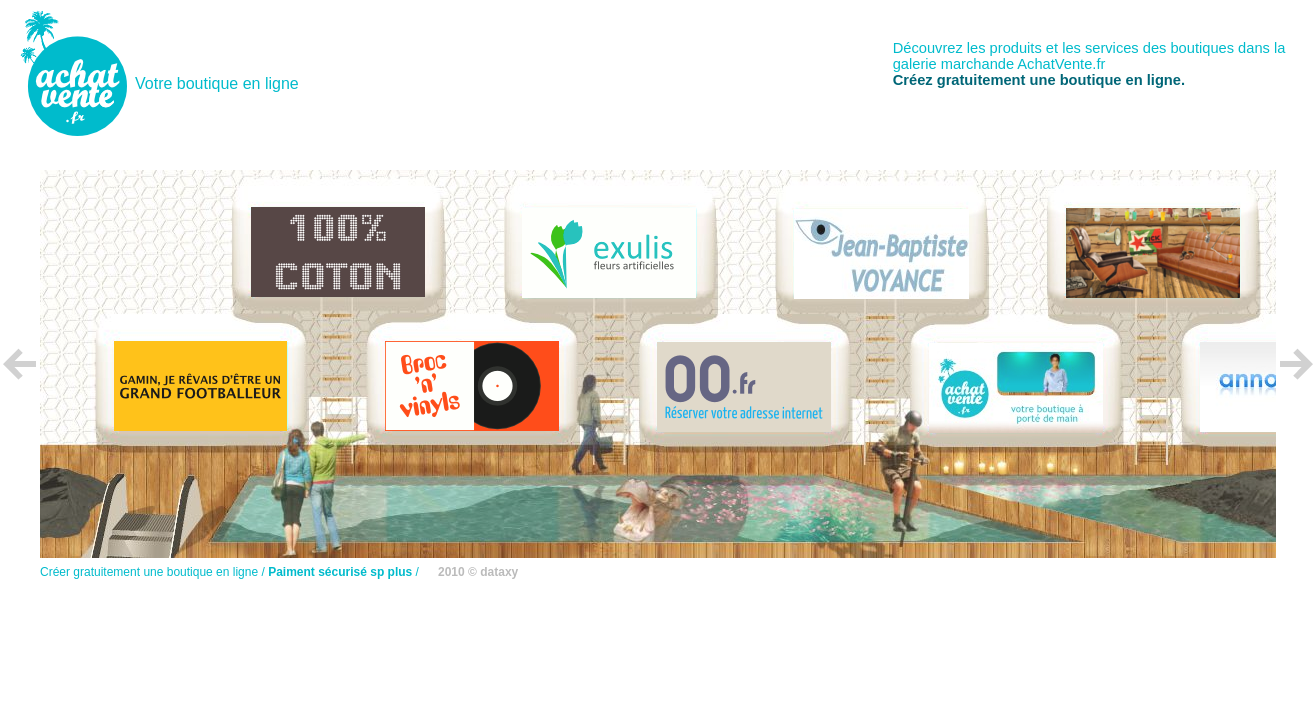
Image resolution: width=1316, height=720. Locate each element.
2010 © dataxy (478, 572)
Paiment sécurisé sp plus (340, 572)
